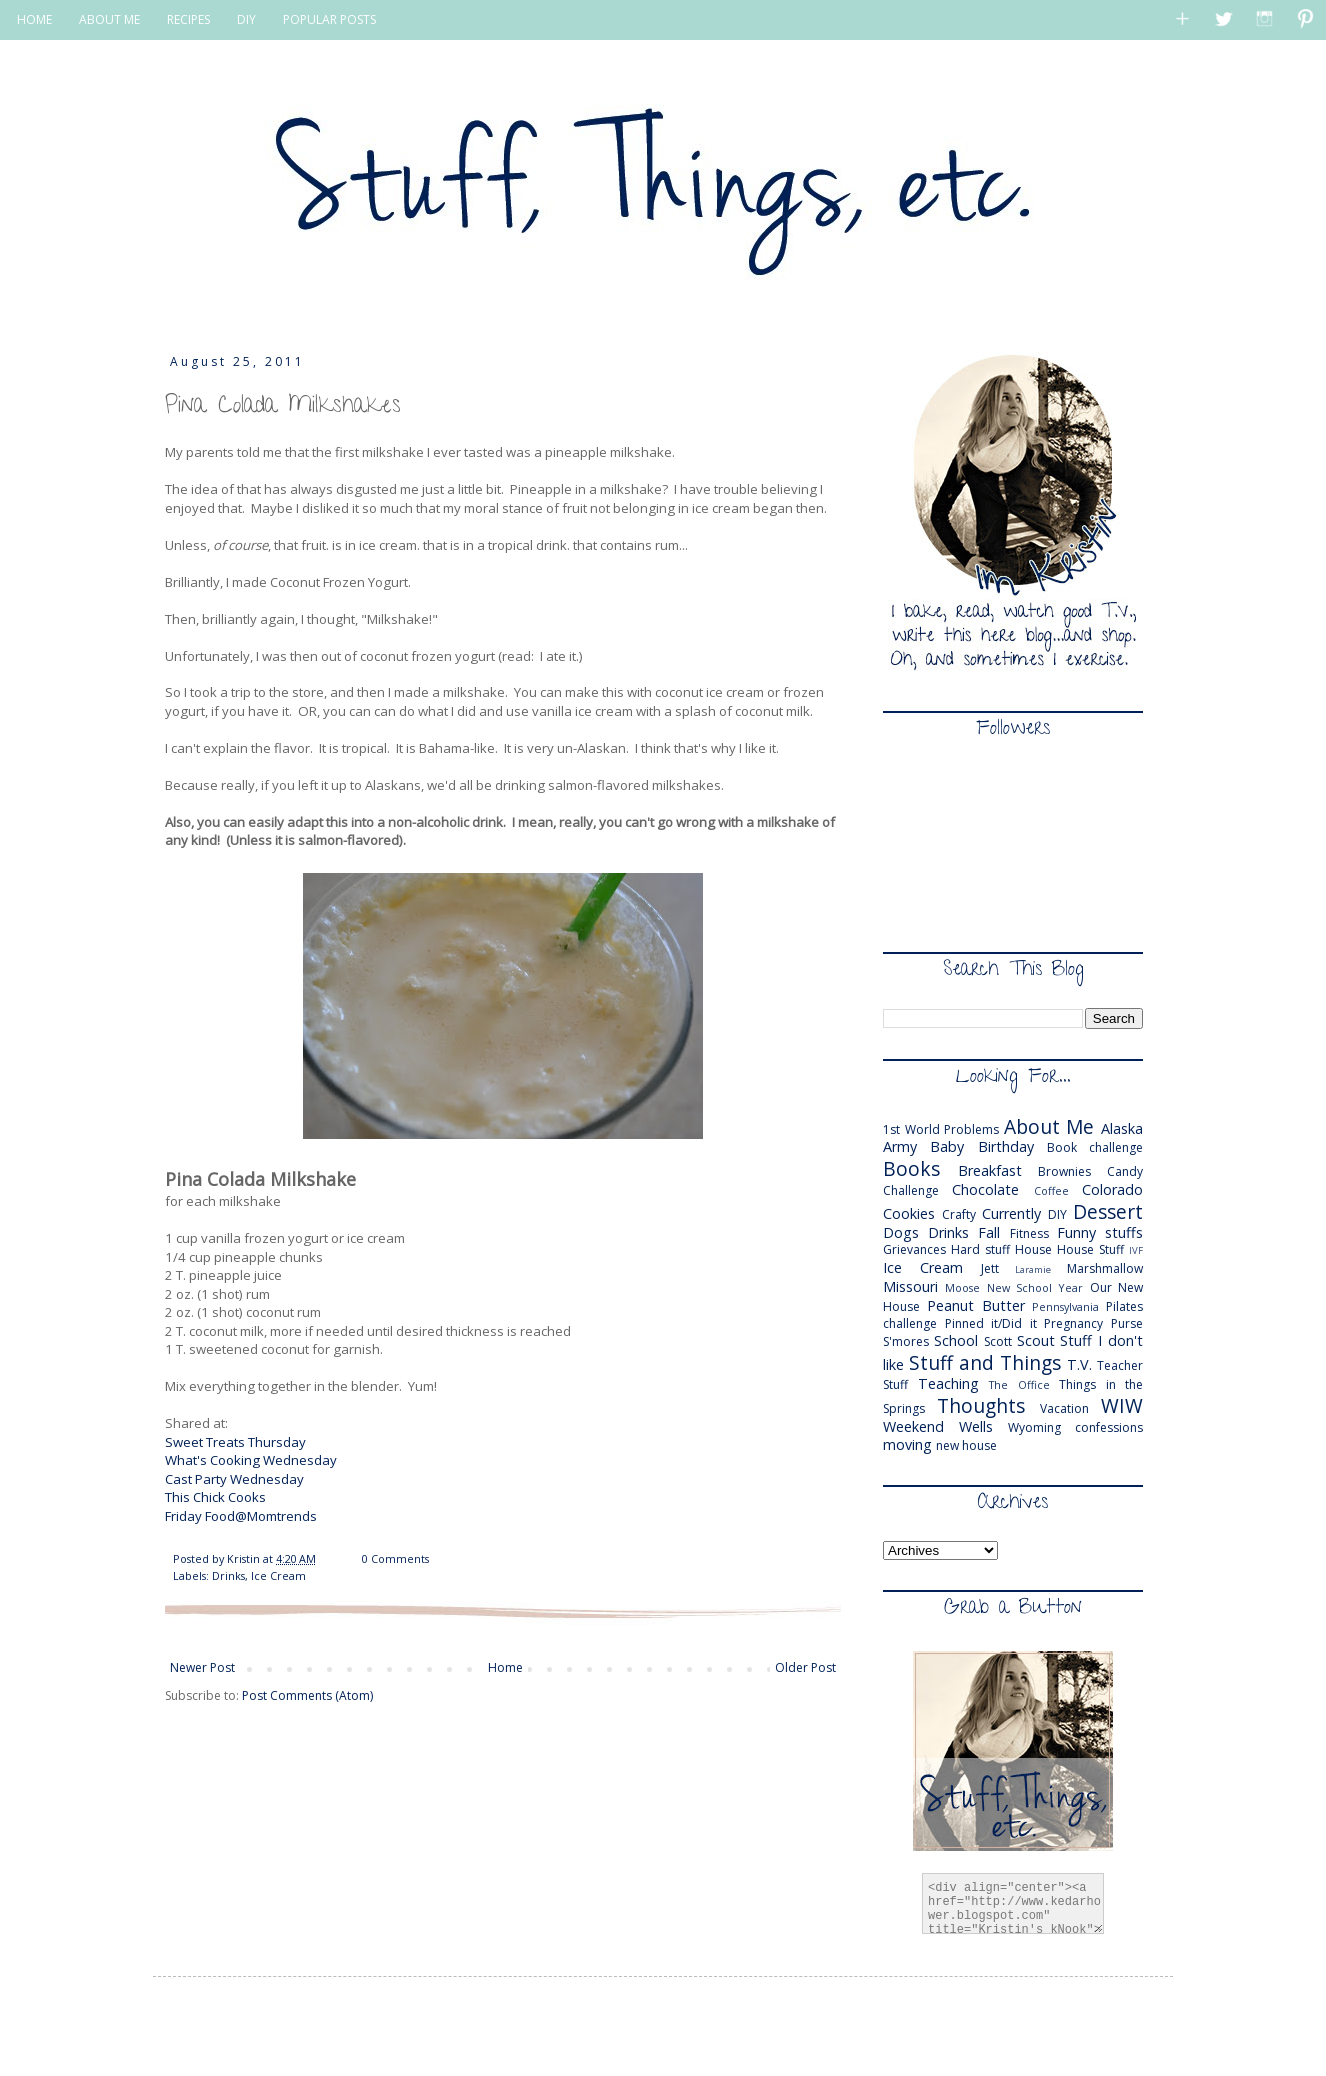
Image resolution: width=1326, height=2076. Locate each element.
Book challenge (1095, 1147)
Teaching (948, 1383)
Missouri (910, 1286)
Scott (998, 1341)
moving (907, 1444)
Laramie (1033, 1269)
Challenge (911, 1190)
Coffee (1051, 1190)
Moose (962, 1287)
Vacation (1064, 1408)
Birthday (1006, 1146)
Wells (976, 1426)
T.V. (1079, 1364)
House (1033, 1249)
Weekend (913, 1426)
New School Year (1035, 1287)
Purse (1127, 1323)
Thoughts (981, 1405)
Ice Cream (278, 1575)
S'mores (906, 1341)
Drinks (228, 1575)
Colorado (1112, 1189)
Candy (1125, 1171)
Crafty (959, 1214)
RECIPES (188, 19)
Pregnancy (1073, 1323)
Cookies (909, 1213)
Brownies (1064, 1171)
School (956, 1340)
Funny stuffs (1100, 1232)
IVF (1136, 1250)
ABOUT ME (109, 19)
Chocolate (985, 1189)
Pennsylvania (1065, 1306)
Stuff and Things (985, 1362)
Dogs (901, 1232)
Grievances (914, 1249)
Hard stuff (980, 1249)
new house (966, 1445)
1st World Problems (941, 1129)
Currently (1011, 1213)
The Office (1019, 1384)
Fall (989, 1232)
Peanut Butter (976, 1305)
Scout (1036, 1340)
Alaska (1122, 1128)
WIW (1122, 1405)
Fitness (1029, 1233)
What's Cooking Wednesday (252, 1460)
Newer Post (202, 1667)
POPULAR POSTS (329, 19)
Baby (947, 1146)
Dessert (1108, 1211)
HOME (34, 19)
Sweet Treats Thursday (235, 1442)
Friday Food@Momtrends (241, 1516)
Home (505, 1667)
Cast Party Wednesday (234, 1479)
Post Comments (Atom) (307, 1695)
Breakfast (990, 1170)
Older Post (805, 1667)
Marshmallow (1105, 1268)
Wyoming (1034, 1427)
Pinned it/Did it (991, 1323)
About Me (1049, 1126)
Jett (990, 1268)
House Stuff (1090, 1249)
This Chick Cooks (215, 1497)
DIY (246, 19)
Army (900, 1146)
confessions (1109, 1427)
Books (911, 1168)
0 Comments (395, 1558)
